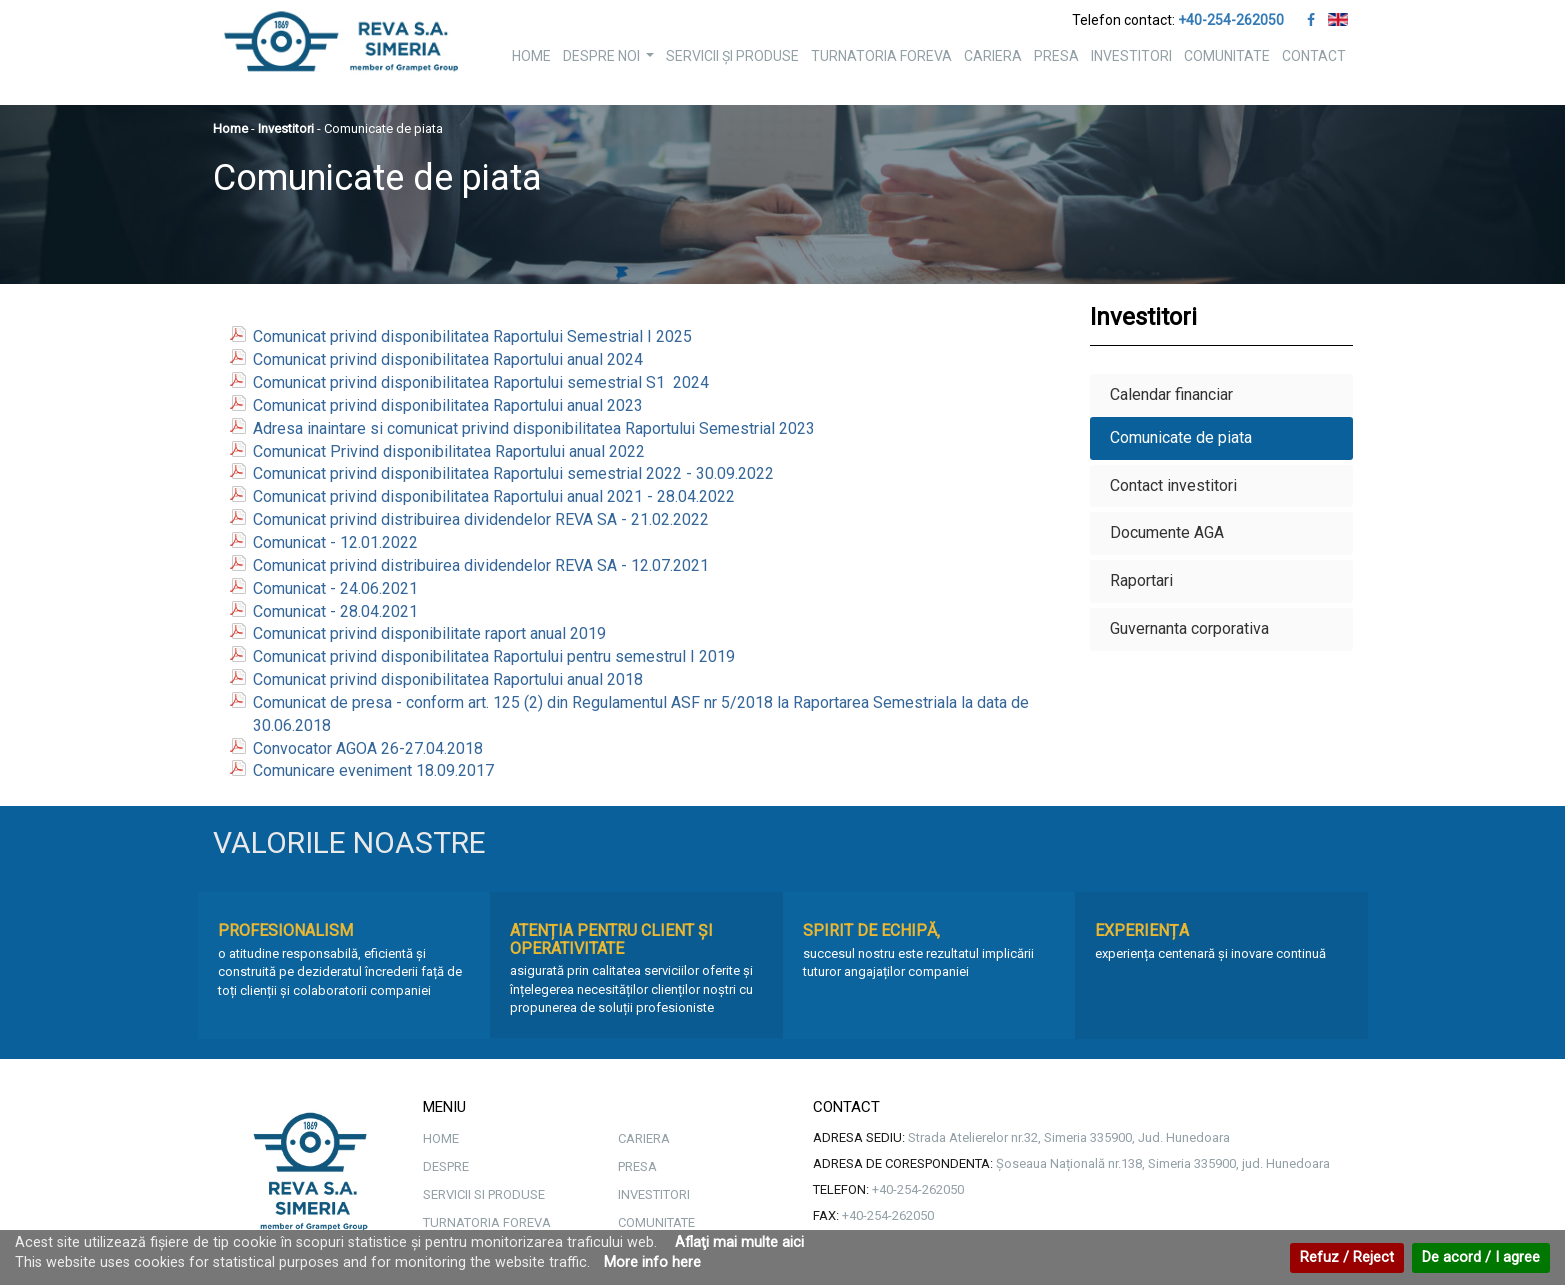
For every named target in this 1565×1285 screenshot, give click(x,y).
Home (230, 128)
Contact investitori (1173, 485)
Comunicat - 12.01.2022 (335, 542)
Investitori (286, 128)
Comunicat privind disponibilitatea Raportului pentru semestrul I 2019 (494, 656)
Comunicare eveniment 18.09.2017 (373, 770)
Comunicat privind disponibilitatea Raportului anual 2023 (448, 405)
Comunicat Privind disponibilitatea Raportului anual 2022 (449, 451)
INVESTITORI (1131, 56)
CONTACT (1314, 56)
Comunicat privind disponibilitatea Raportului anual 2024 (448, 359)
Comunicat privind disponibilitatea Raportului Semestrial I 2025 (472, 336)
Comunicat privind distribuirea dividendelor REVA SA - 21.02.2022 (481, 519)
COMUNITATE (1227, 56)
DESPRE (446, 1166)
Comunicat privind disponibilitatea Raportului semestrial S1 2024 (481, 382)
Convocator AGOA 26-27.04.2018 (368, 748)
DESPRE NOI (611, 61)
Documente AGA (1167, 532)
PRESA (1056, 56)
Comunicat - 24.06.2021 (335, 588)
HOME (531, 56)
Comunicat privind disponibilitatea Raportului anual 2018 (448, 679)
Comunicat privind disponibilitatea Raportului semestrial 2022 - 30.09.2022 (513, 473)
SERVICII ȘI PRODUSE (732, 56)
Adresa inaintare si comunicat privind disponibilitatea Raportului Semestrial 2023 (534, 428)
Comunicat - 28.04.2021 (335, 611)
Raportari (1141, 580)
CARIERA (993, 56)
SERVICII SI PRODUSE (484, 1194)
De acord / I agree (1481, 1257)
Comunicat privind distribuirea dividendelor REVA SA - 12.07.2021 (481, 565)
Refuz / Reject (1347, 1257)
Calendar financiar (1171, 394)
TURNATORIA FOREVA (881, 56)
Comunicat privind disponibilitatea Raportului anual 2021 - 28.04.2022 (494, 496)
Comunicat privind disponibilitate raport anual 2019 (429, 633)
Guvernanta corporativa (1189, 628)
